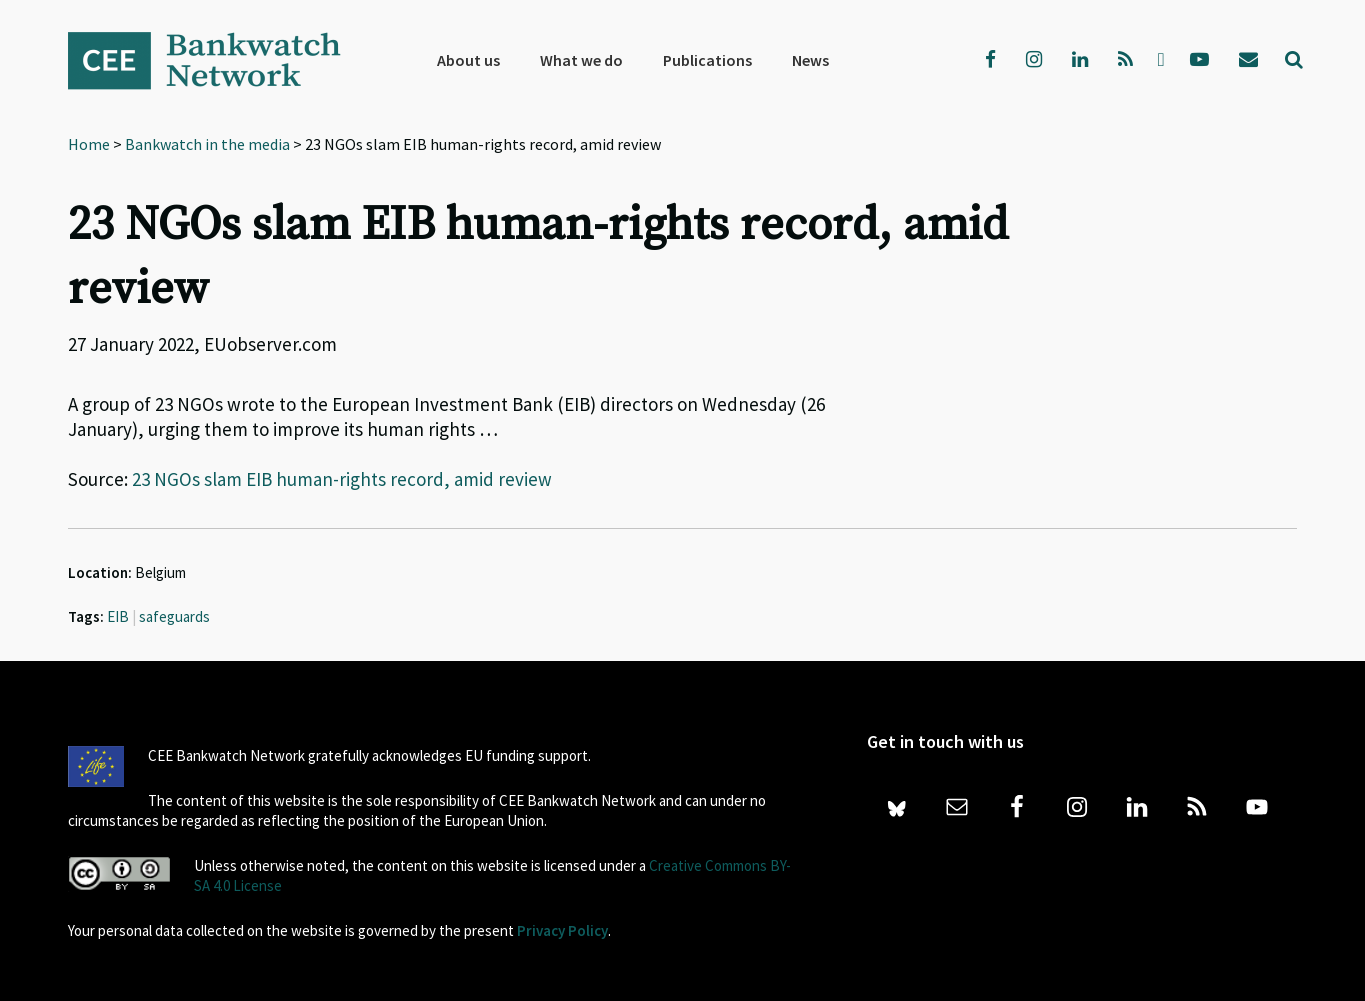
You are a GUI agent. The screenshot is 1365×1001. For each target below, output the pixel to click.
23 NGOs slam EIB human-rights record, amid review (342, 479)
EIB (118, 616)
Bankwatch (218, 60)
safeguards (174, 616)
